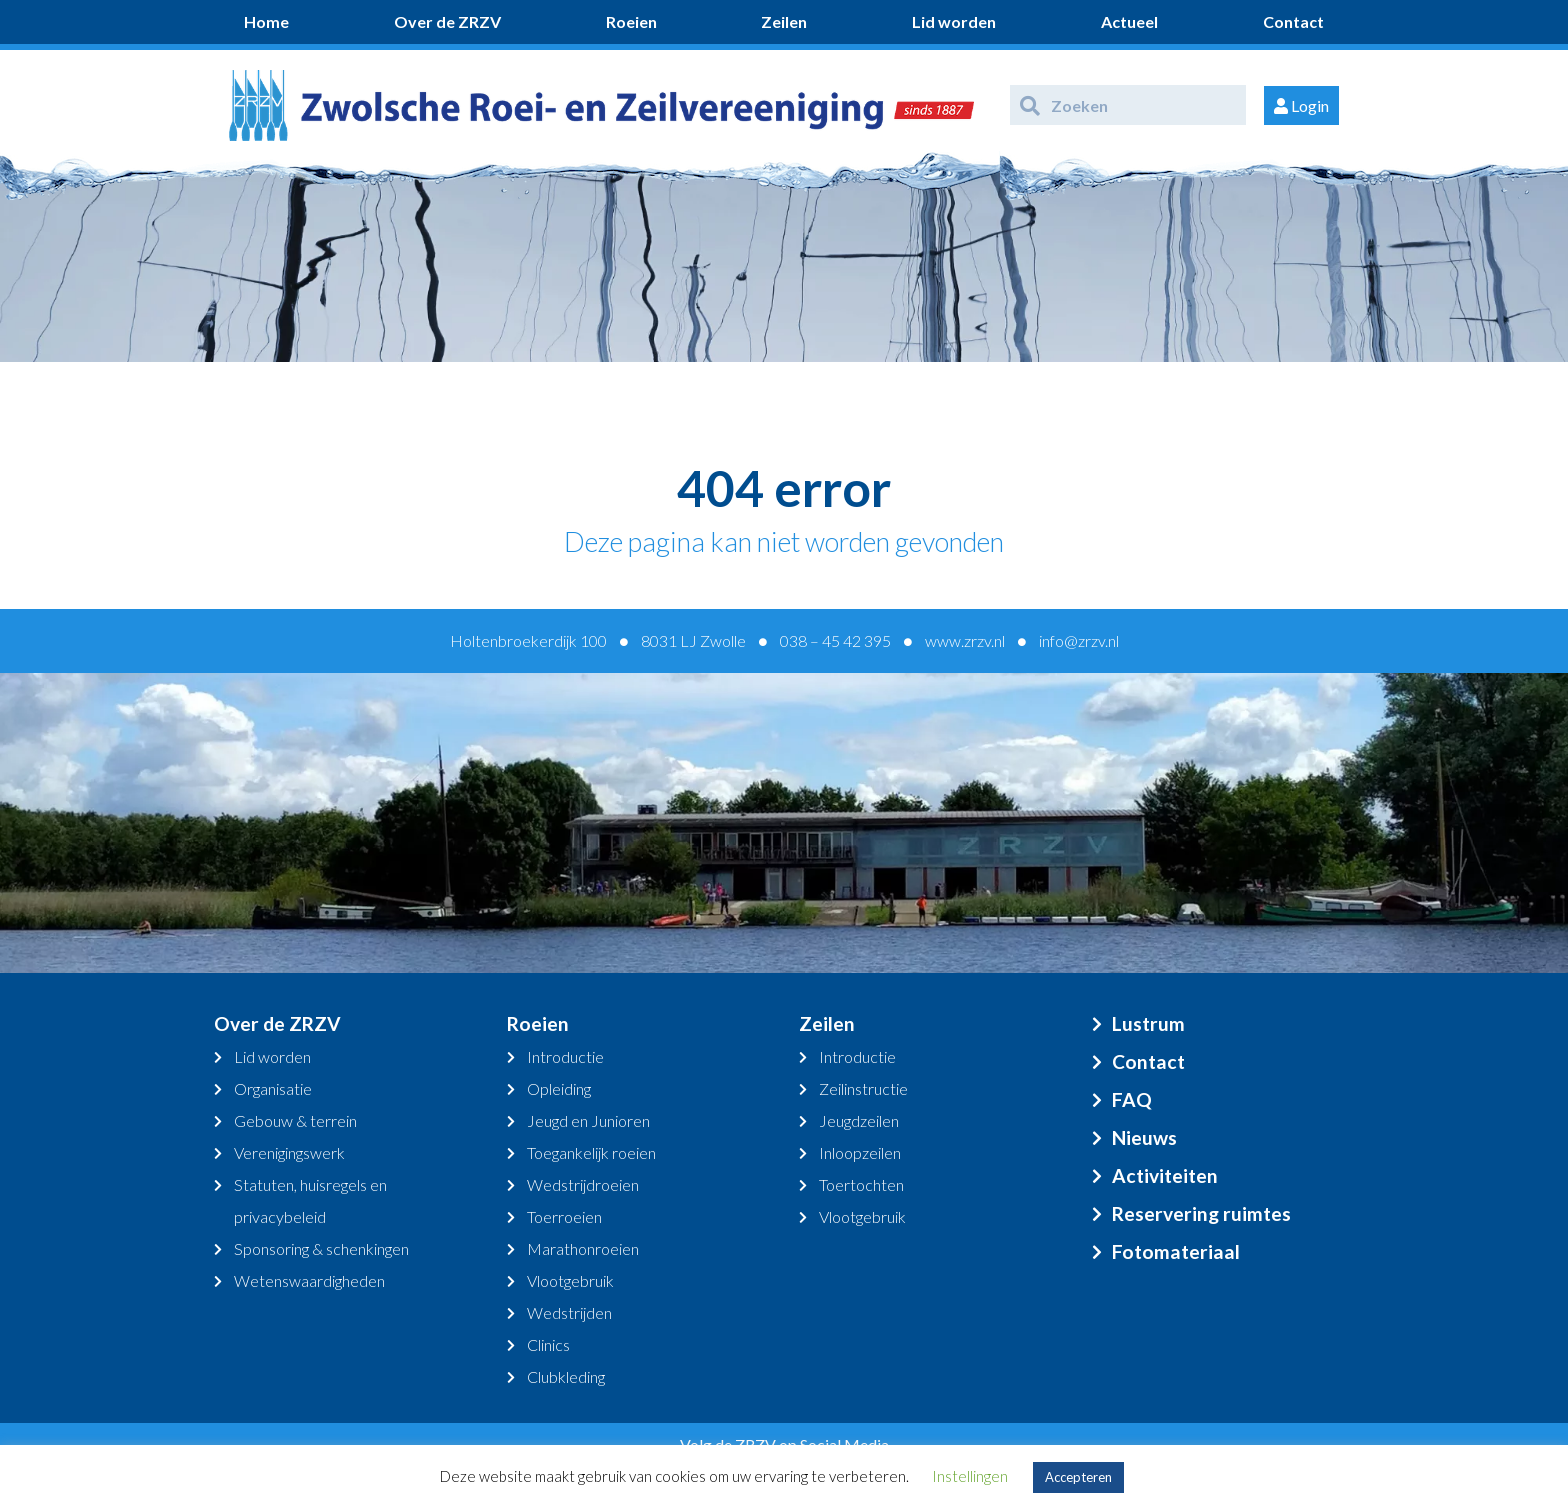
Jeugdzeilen (859, 1120)
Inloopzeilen (860, 1152)
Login (1301, 105)
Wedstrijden (569, 1312)
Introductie (565, 1056)
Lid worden (954, 21)
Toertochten (861, 1184)
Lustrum (1148, 1023)
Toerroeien (564, 1216)
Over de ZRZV (447, 21)
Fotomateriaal (1176, 1251)
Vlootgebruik (570, 1280)
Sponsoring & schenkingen (321, 1248)
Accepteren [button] (1078, 1477)
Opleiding (559, 1088)
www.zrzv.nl (965, 640)
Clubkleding (566, 1376)
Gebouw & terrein (295, 1120)
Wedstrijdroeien (583, 1184)
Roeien (631, 21)
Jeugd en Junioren (588, 1120)
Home (266, 21)
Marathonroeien (583, 1248)
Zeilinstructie (863, 1088)
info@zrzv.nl (1079, 640)
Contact (1293, 21)
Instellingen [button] (970, 1476)
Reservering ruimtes (1201, 1213)
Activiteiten (1165, 1175)
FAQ (1132, 1099)
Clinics (548, 1344)
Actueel (1129, 21)
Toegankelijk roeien (591, 1152)
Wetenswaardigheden (309, 1280)
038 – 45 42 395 (835, 640)
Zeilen (784, 21)
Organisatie (273, 1088)
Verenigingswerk (289, 1152)
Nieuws (1144, 1137)
